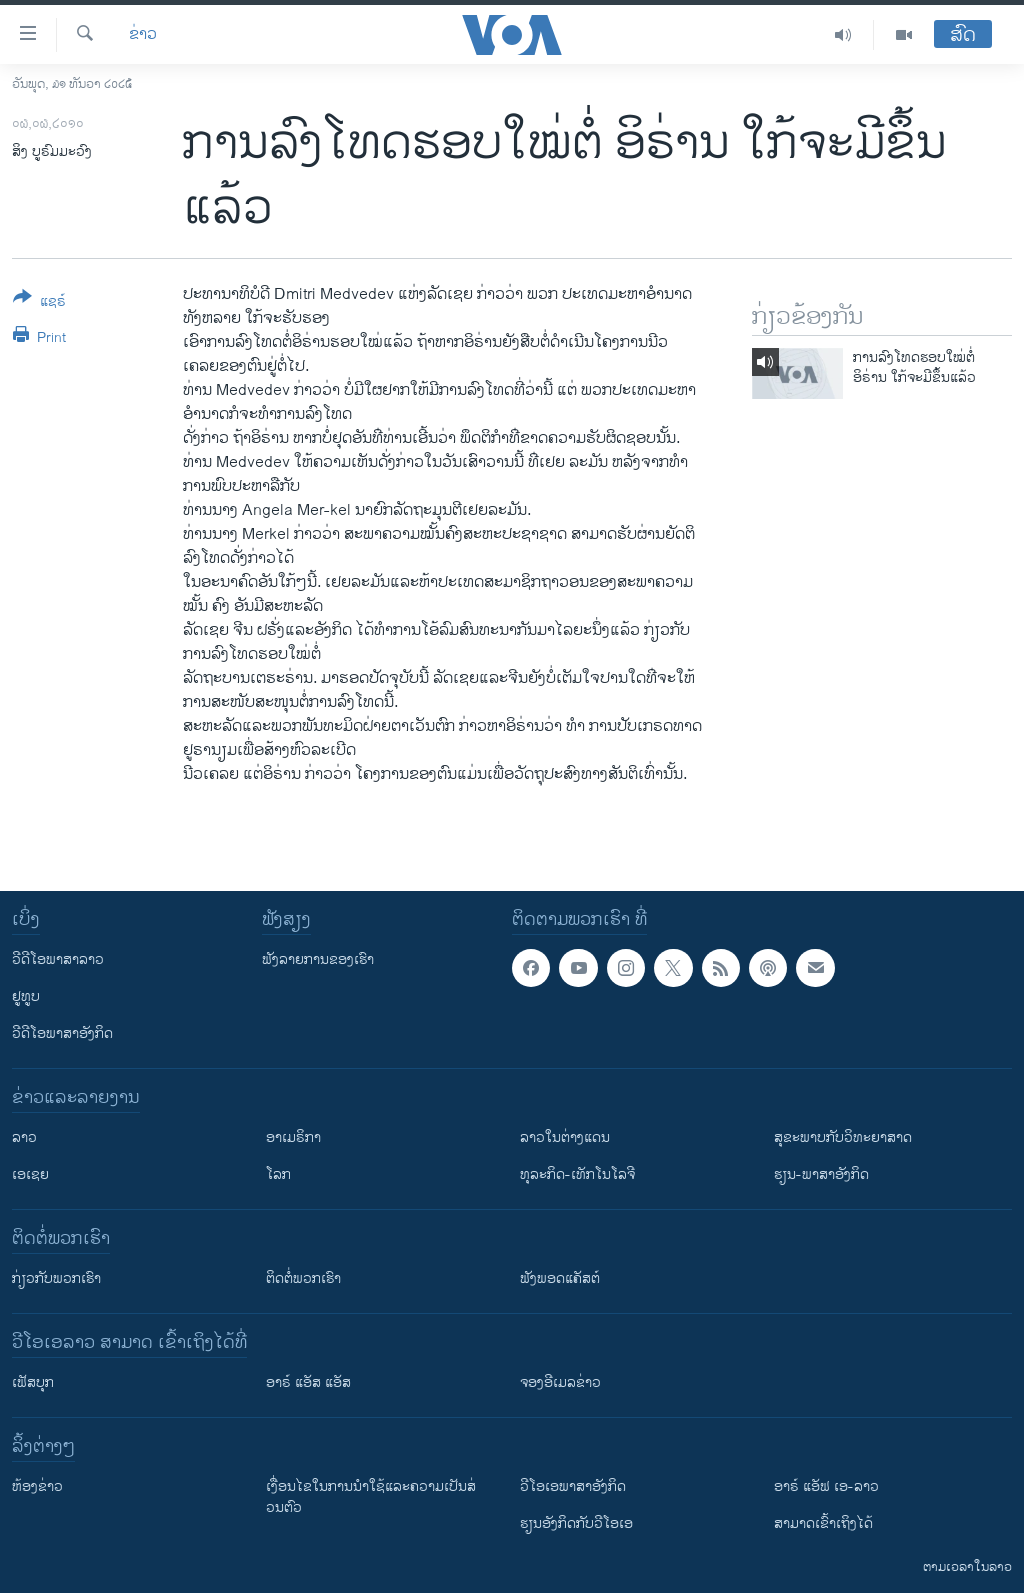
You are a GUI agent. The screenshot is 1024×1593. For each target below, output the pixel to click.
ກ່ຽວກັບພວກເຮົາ (56, 1278)
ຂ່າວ (143, 35)
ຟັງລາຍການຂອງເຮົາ (318, 959)
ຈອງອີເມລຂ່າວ (560, 1382)
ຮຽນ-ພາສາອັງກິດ (821, 1174)
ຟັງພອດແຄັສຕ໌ (560, 1278)
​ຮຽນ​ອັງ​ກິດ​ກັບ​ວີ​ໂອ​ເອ (576, 1523)
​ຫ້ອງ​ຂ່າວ (37, 1486)
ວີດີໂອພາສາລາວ (58, 959)
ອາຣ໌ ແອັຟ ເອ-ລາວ (826, 1486)
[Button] (39, 303)
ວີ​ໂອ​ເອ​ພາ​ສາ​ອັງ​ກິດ (573, 1486)
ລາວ (24, 1137)
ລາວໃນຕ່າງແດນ (565, 1137)
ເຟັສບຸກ (33, 1382)
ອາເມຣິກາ (293, 1137)
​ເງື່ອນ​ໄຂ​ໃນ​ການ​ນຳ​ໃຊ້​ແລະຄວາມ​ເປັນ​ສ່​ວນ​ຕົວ (371, 1497)
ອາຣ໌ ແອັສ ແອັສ (308, 1382)
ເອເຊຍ (30, 1174)
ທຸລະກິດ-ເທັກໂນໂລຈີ (577, 1174)
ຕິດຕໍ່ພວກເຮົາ (303, 1278)
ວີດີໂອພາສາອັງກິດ (62, 1033)
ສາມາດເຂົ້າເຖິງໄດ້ (823, 1523)
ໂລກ (278, 1174)
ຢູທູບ (26, 996)
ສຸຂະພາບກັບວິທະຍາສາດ (843, 1137)
